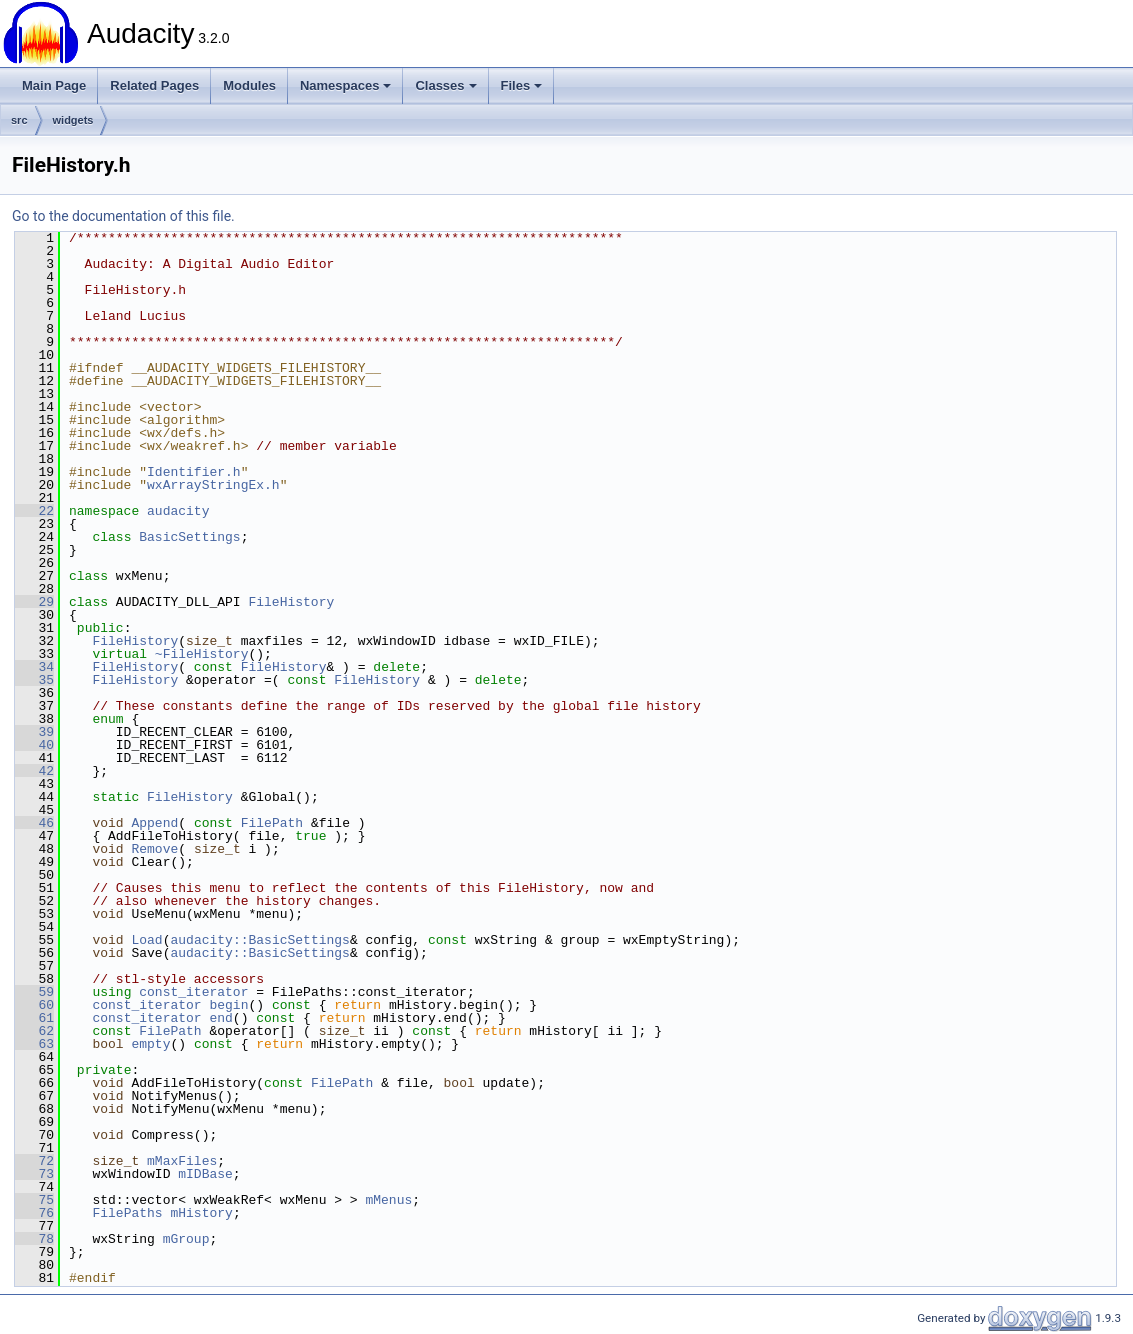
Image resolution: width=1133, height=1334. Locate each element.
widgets (73, 120)
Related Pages (154, 85)
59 (34, 992)
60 (34, 1005)
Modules (249, 85)
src (19, 120)
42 (34, 771)
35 (34, 680)
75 (34, 1200)
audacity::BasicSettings (259, 940)
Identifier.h (194, 472)
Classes (445, 85)
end (220, 1018)
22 (34, 511)
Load (146, 940)
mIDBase (205, 1174)
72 (34, 1161)
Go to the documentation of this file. (123, 216)
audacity (178, 511)
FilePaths (127, 1213)
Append (154, 823)
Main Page (54, 85)
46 (34, 823)
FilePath (272, 823)
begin (228, 1005)
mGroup (186, 1239)
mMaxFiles (182, 1161)
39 (34, 732)
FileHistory (291, 602)
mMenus (388, 1200)
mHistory (201, 1213)
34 (34, 667)
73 (34, 1174)
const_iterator (193, 992)
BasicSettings (189, 537)
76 (34, 1213)
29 (34, 602)
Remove (154, 849)
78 (34, 1239)
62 (34, 1031)
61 (34, 1018)
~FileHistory (202, 654)
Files (522, 85)
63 (34, 1044)
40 (34, 745)
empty (150, 1044)
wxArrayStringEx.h (213, 485)
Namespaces (346, 85)
